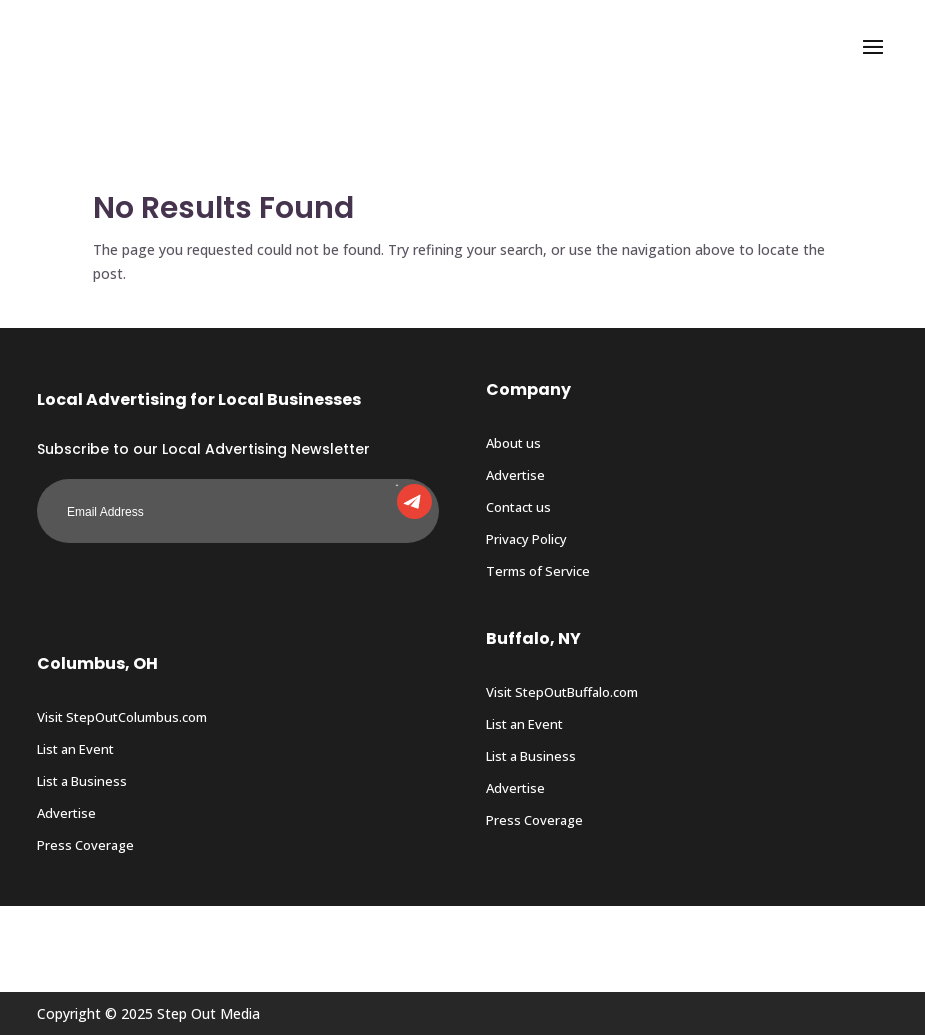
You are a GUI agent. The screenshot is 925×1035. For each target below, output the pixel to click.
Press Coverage (85, 845)
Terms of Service (538, 571)
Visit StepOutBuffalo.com (562, 692)
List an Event (75, 749)
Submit (397, 484)
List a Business (82, 781)
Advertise (515, 475)
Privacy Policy (526, 539)
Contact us (518, 507)
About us (513, 443)
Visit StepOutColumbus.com (122, 717)
